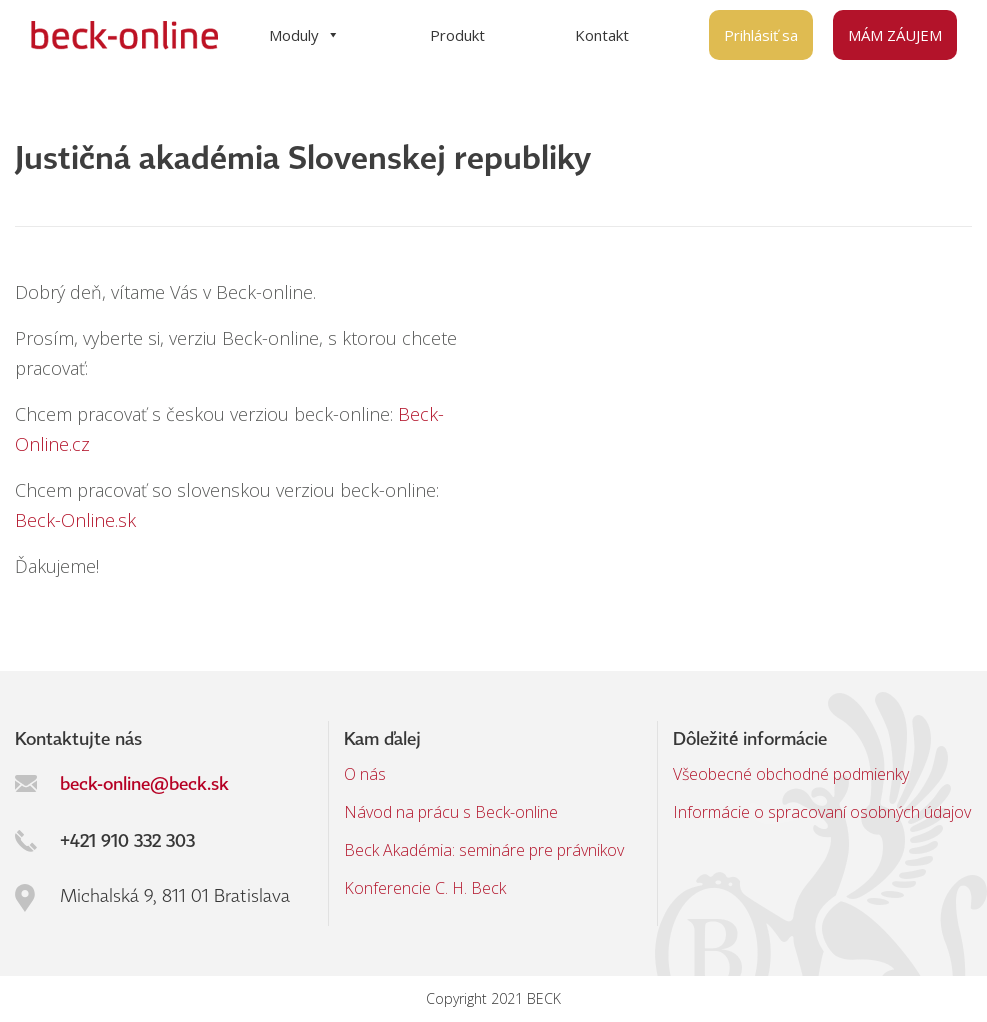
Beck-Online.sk (75, 520)
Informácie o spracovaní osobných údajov (822, 812)
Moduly (304, 35)
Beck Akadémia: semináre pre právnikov (484, 850)
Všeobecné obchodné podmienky (791, 774)
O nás (365, 774)
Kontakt (602, 35)
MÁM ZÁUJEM (895, 35)
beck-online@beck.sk (144, 783)
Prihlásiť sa (761, 35)
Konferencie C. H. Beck (425, 888)
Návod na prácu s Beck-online (451, 812)
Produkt (457, 35)
